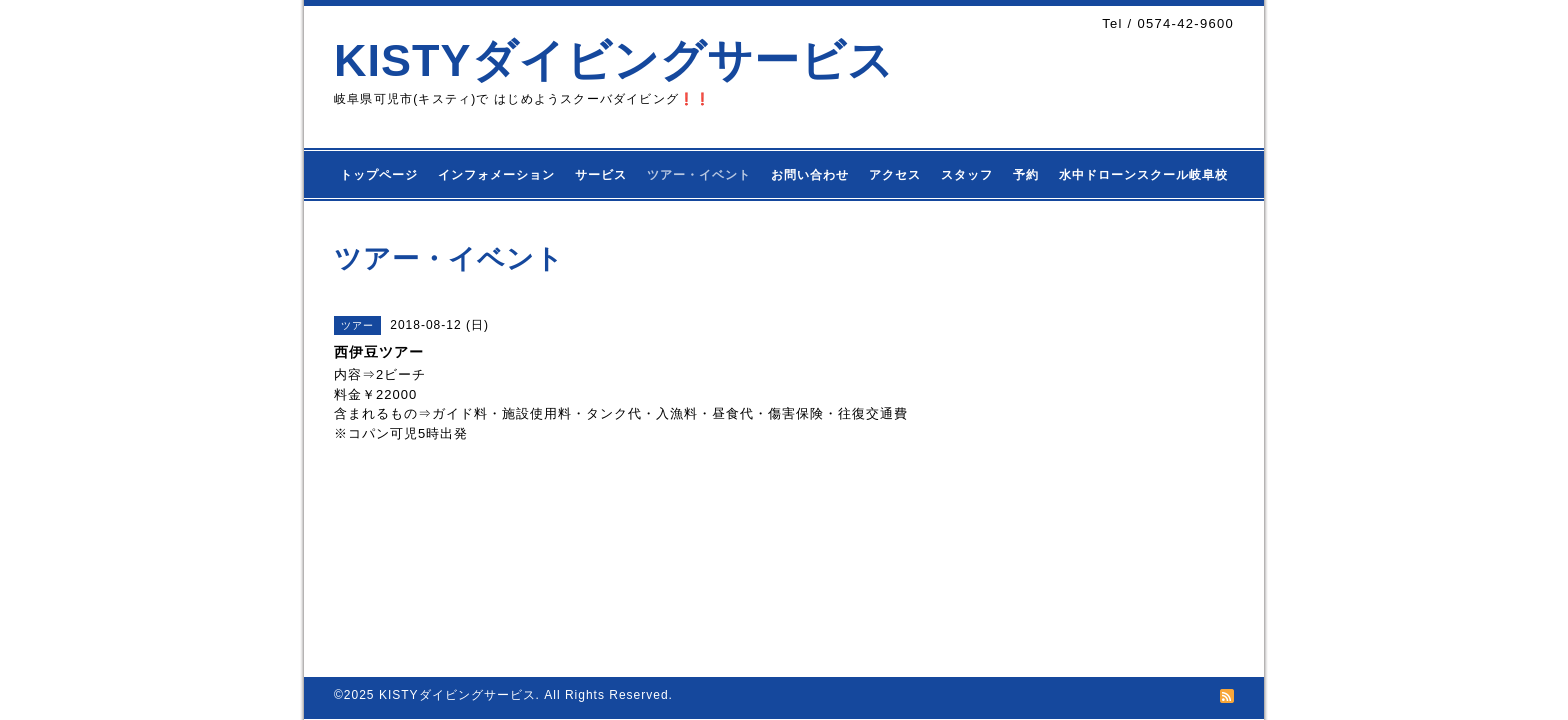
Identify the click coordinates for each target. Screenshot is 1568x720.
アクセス (895, 175)
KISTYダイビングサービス (614, 60)
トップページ (379, 175)
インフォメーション (496, 175)
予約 (1026, 175)
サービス (601, 175)
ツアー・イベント (699, 175)
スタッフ (967, 175)
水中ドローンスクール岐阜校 (1143, 175)
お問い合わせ (810, 175)
